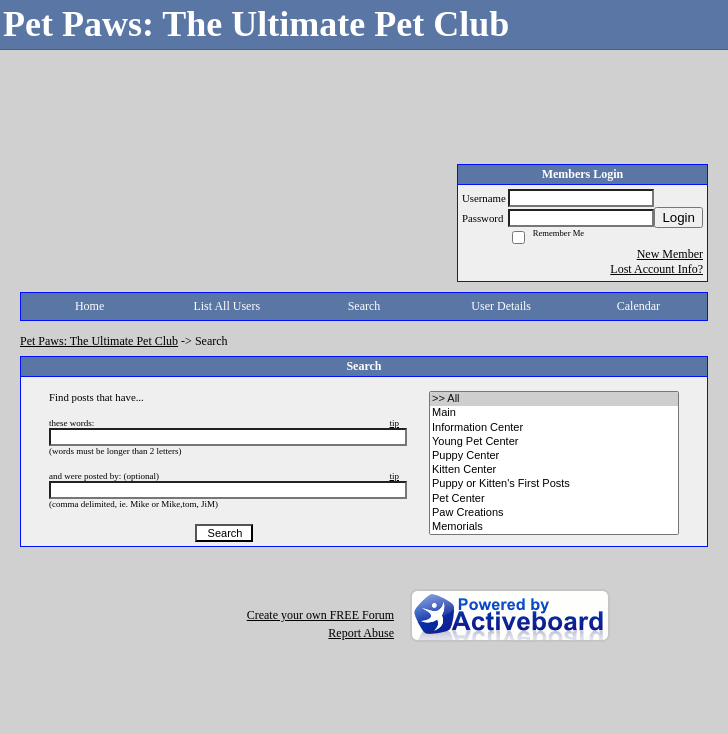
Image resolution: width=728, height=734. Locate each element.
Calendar (638, 306)
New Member (670, 254)
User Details (501, 306)
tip (394, 423)
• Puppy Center (554, 456)
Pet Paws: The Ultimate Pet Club (99, 341)
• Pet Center (554, 499)
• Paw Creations (554, 513)
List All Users (226, 306)
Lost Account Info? (656, 269)
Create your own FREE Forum (320, 615)
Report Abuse (361, 633)
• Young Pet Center (554, 442)
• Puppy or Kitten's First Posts (554, 484)
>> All (554, 399)
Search (364, 306)
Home (89, 306)
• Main (554, 413)
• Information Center (554, 428)
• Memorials (554, 527)
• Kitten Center (554, 470)
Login (678, 217)
